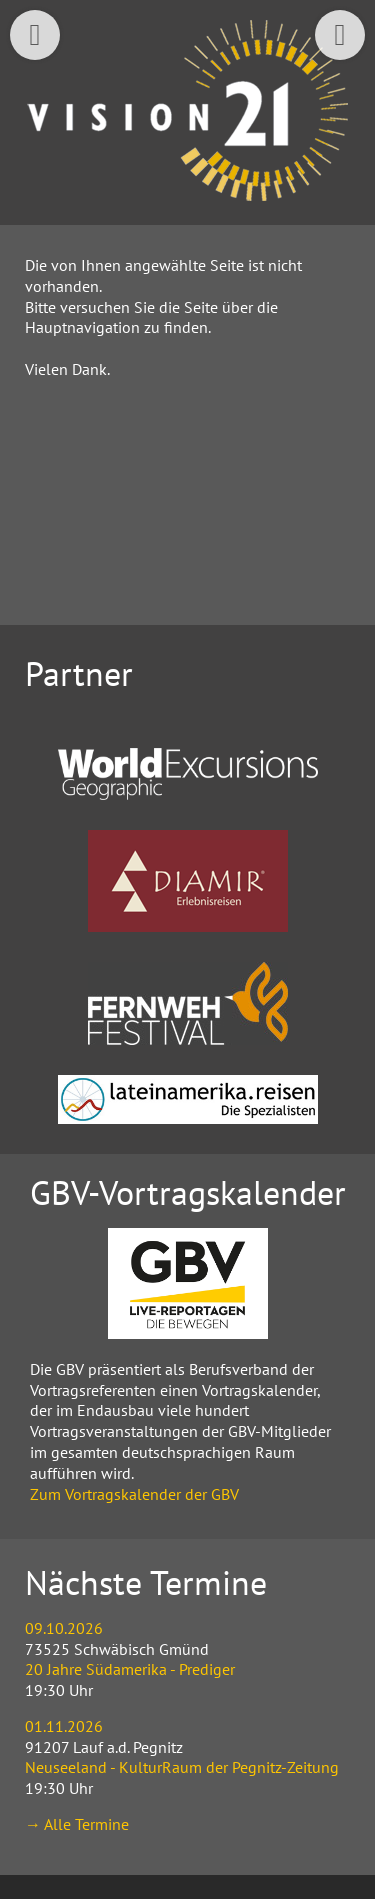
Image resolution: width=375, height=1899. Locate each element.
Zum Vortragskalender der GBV (134, 1494)
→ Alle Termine (77, 1824)
